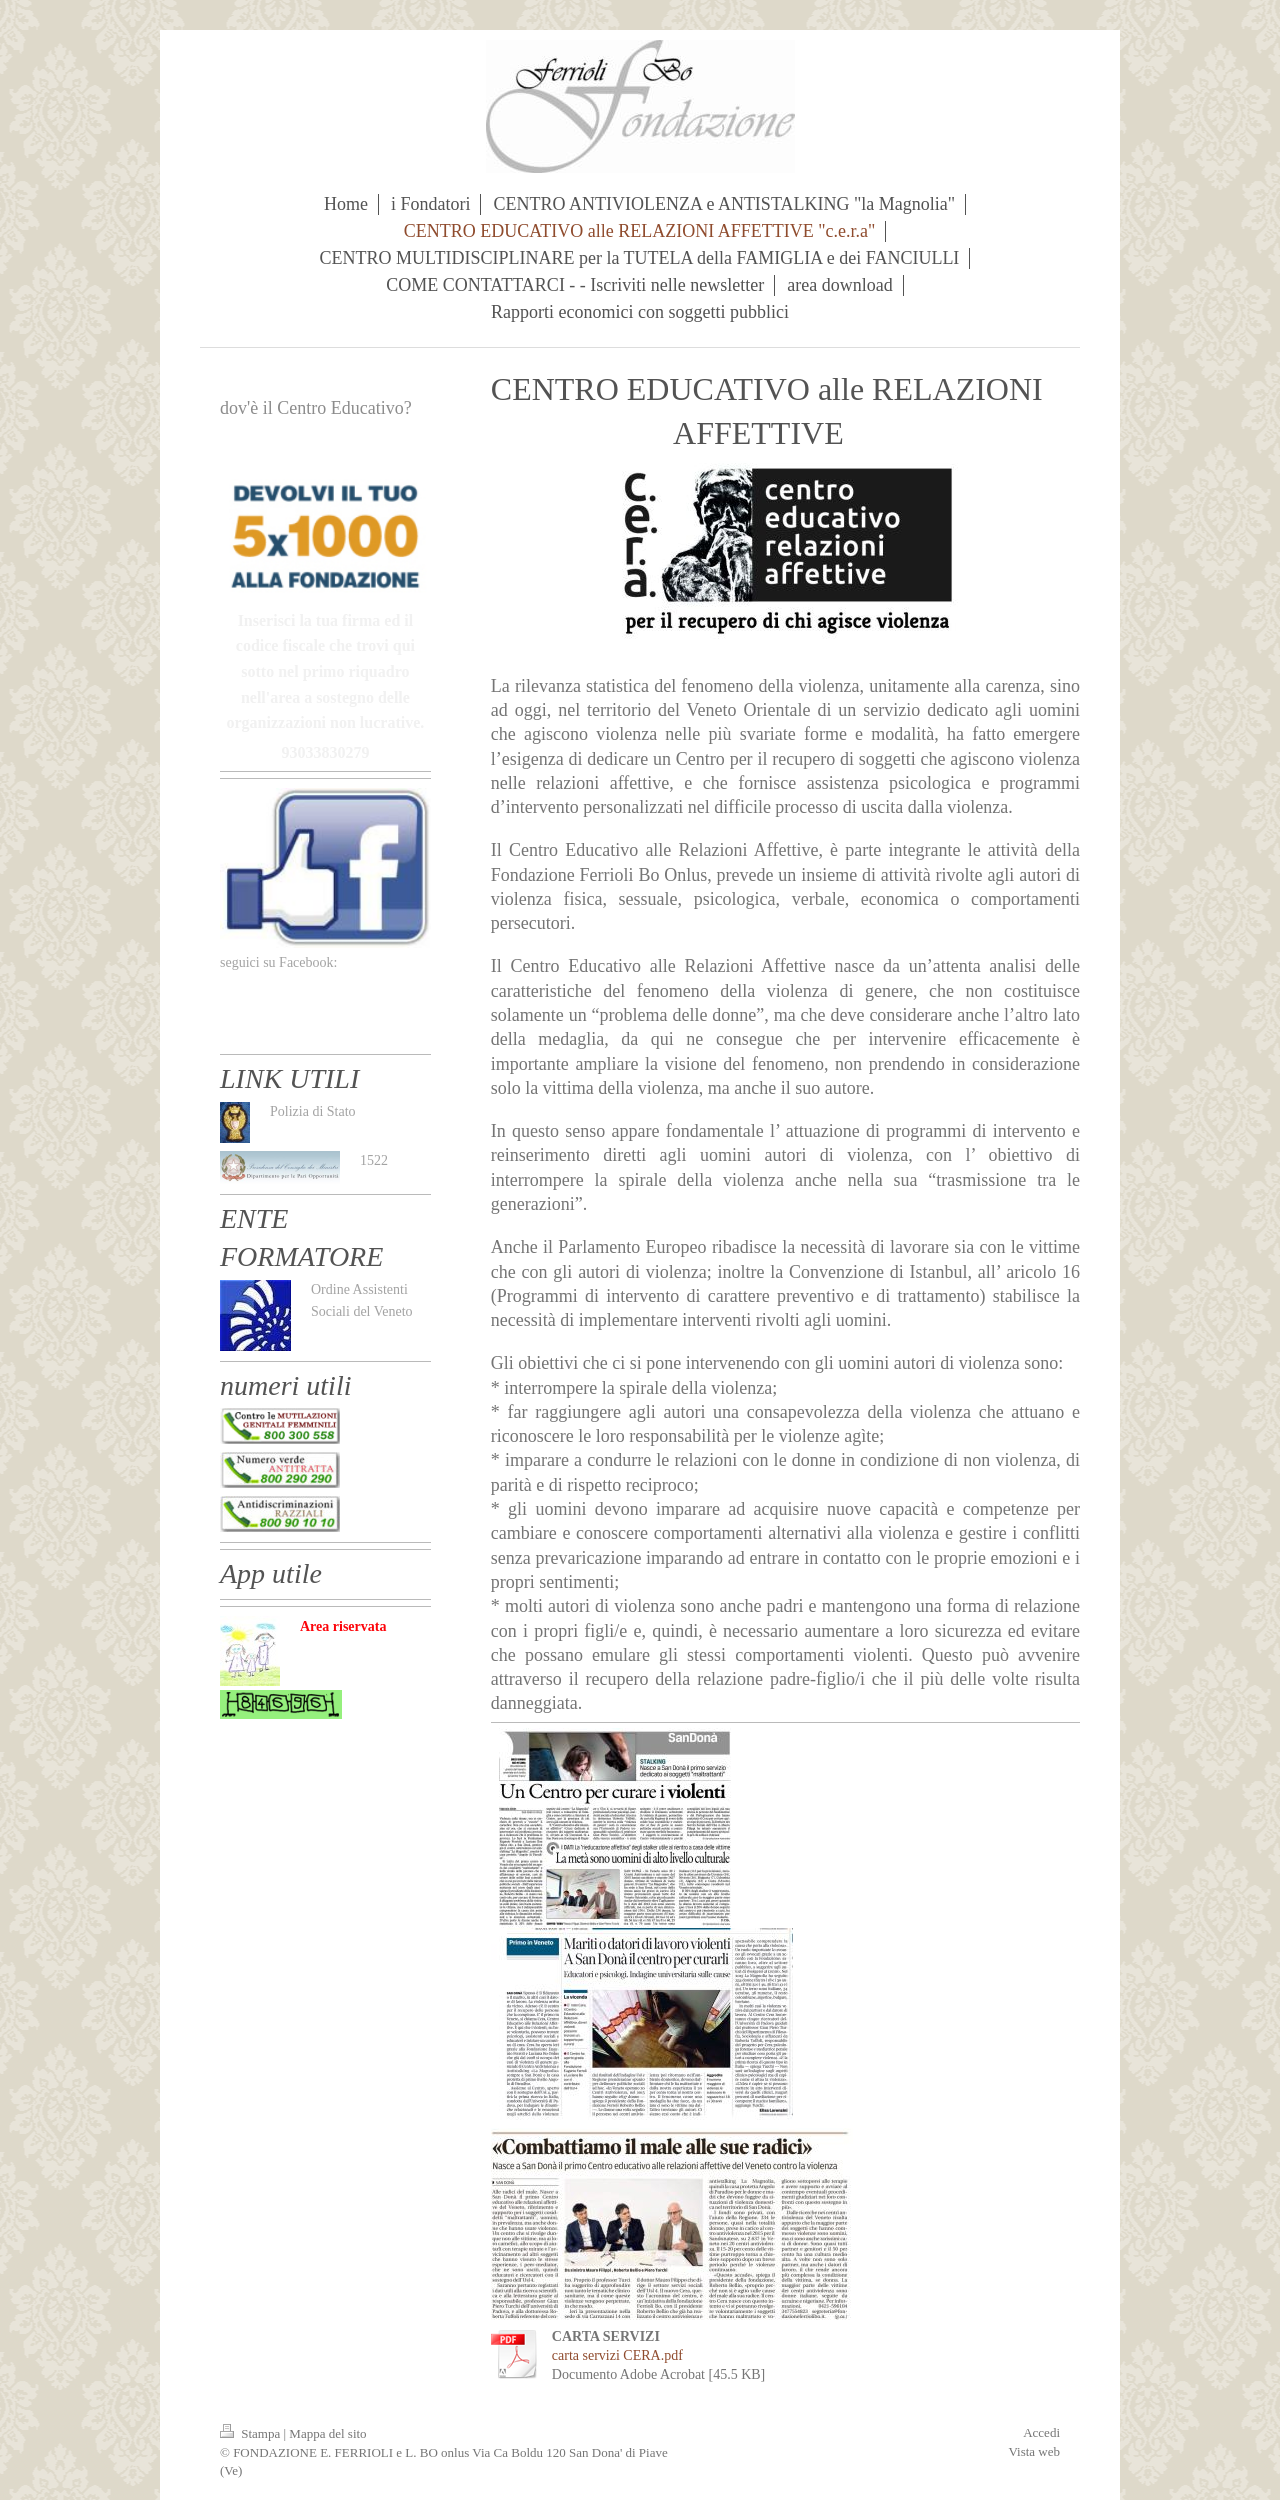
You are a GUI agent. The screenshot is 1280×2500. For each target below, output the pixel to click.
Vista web (1034, 2451)
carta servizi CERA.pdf (617, 2355)
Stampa (252, 2433)
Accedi (1041, 2432)
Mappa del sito (327, 2433)
